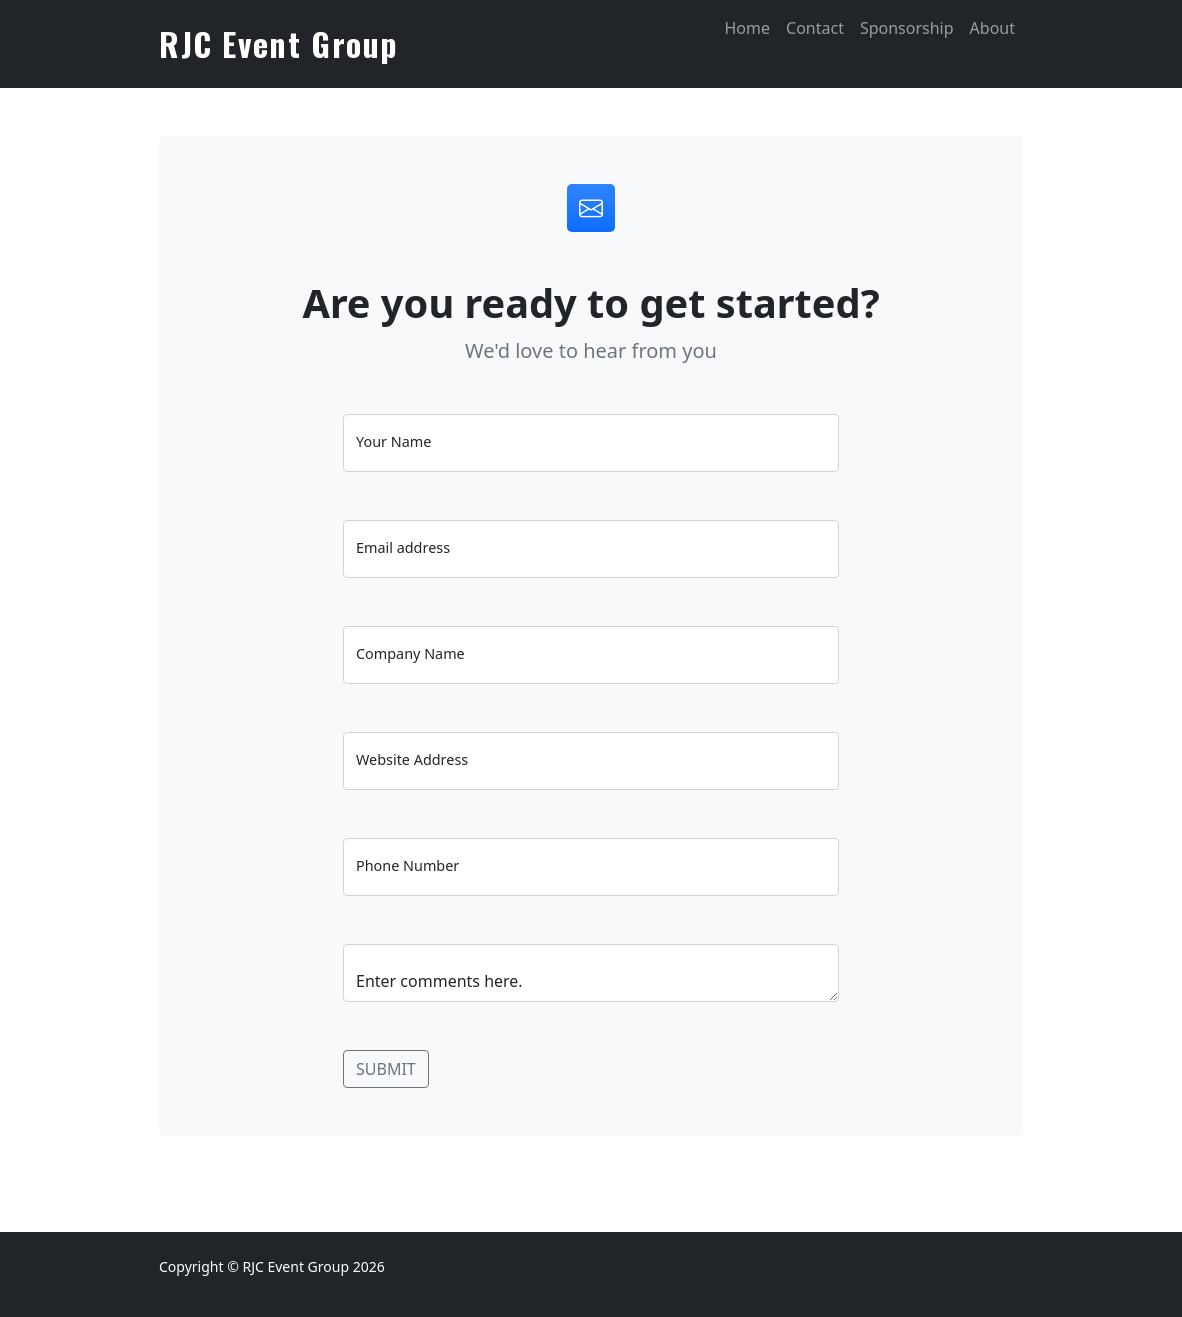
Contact (815, 28)
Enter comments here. (591, 973)
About (992, 28)
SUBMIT (386, 1069)
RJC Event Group (279, 43)
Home (747, 28)
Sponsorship (907, 28)
